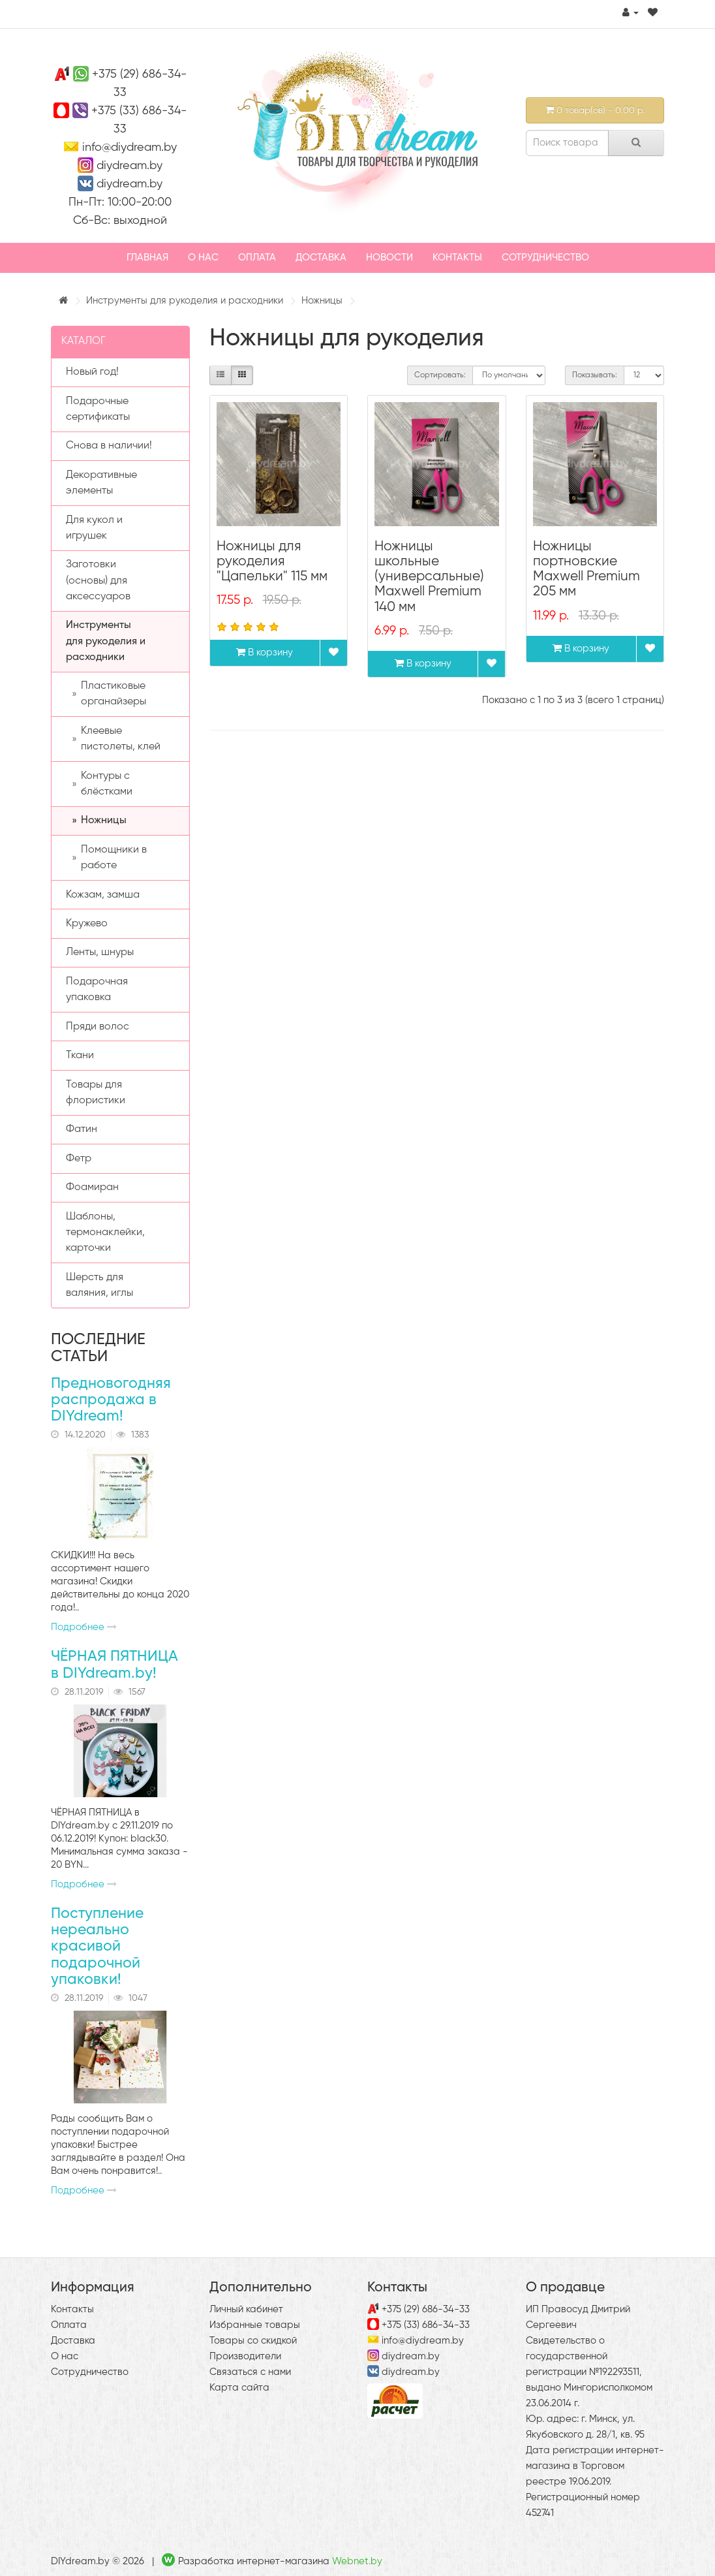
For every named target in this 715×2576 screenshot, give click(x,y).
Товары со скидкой (253, 2341)
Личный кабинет (246, 2309)
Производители (245, 2356)
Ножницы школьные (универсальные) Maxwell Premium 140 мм (429, 577)
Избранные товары (254, 2325)
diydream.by (129, 166)
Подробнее (84, 1627)
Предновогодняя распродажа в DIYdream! (111, 1400)
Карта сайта (239, 2388)
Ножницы (321, 301)
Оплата (257, 257)
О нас (203, 257)
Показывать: (594, 375)
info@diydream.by (129, 147)
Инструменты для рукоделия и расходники (184, 301)
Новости (389, 257)
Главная (147, 257)
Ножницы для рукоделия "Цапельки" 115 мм (272, 562)
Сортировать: (440, 375)
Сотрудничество (545, 257)
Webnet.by (357, 2561)
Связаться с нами (250, 2372)
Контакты (457, 257)
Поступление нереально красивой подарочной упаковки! (97, 1946)
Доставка (321, 257)
